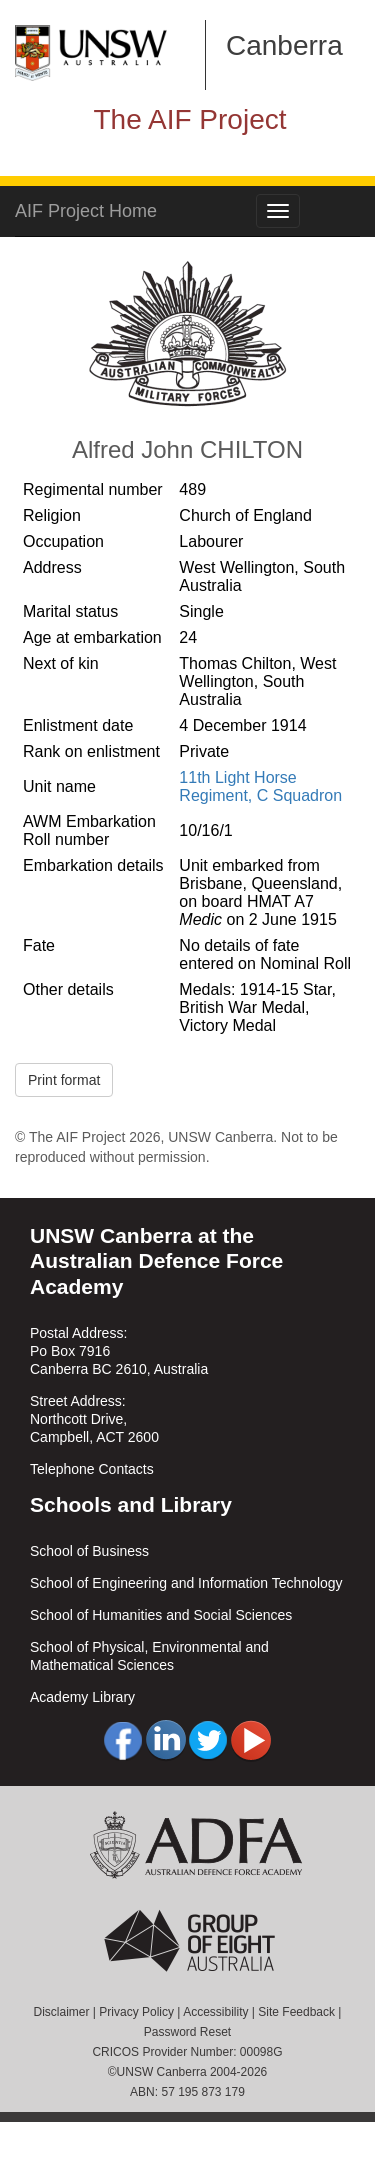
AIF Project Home (86, 211)
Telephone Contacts (92, 1469)
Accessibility (215, 2012)
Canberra (284, 45)
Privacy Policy (136, 2012)
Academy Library (82, 1697)
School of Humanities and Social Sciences (161, 1615)
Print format (64, 1080)
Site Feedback (296, 2012)
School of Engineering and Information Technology (186, 1583)
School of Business (89, 1551)
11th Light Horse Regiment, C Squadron (260, 786)
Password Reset (187, 2032)
